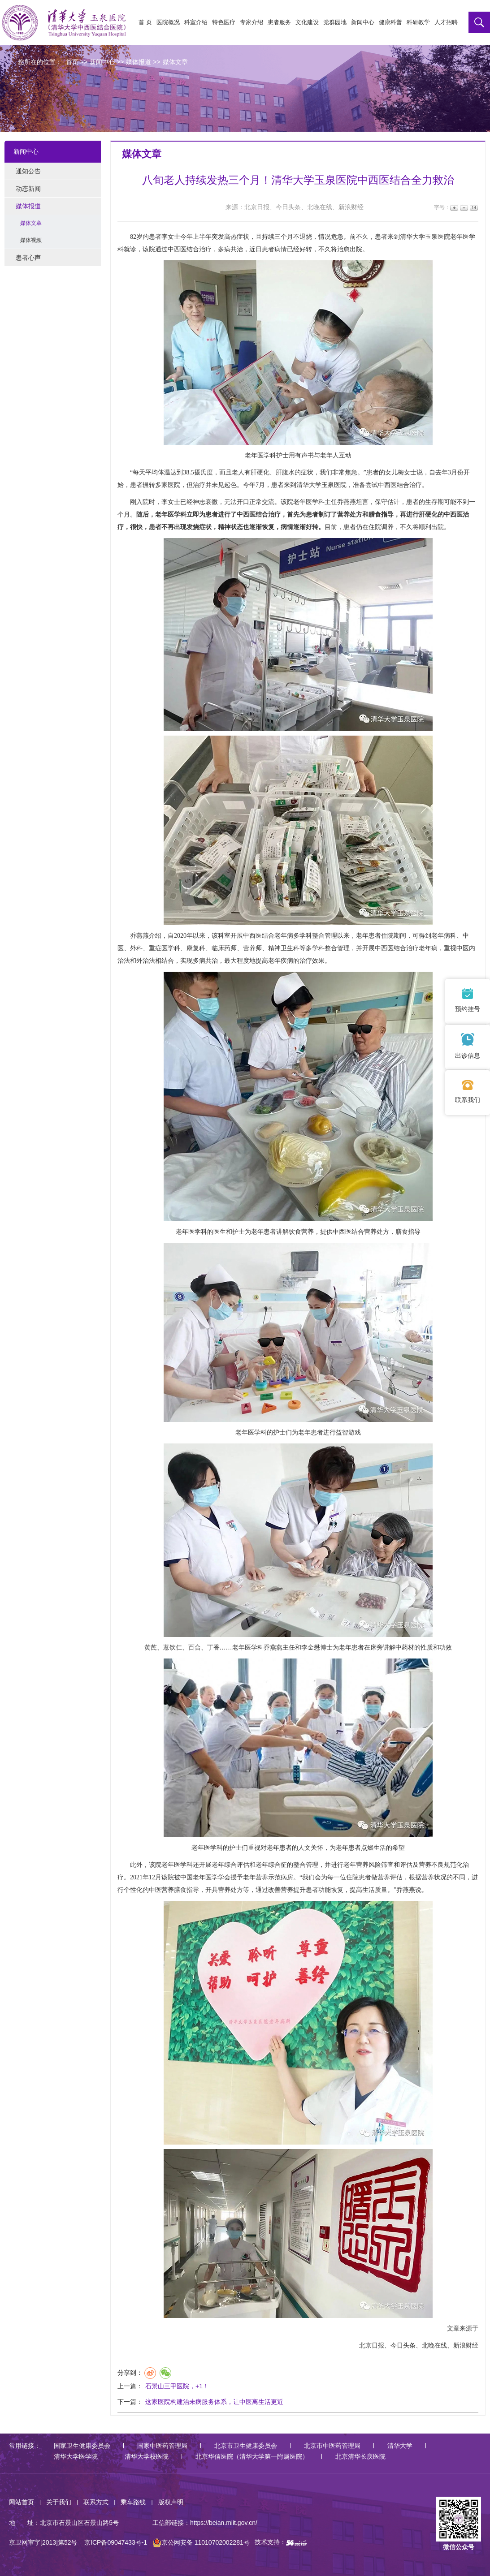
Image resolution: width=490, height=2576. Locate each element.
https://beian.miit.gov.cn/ (223, 2522)
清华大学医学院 (76, 2456)
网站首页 (21, 2502)
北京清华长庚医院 (360, 2456)
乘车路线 (133, 2502)
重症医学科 (164, 948)
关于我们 (58, 2502)
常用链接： (24, 2445)
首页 (72, 61)
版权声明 (170, 2502)
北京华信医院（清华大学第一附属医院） (251, 2456)
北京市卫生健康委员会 (245, 2445)
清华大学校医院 (147, 2456)
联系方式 (95, 2502)
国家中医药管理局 (162, 2445)
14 (473, 207)
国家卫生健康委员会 (82, 2445)
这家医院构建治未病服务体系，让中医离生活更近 (214, 2401)
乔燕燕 (346, 502)
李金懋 (310, 1647)
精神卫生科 (283, 948)
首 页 (145, 22)
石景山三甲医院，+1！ (177, 2386)
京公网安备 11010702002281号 (201, 2542)
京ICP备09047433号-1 (115, 2542)
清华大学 (399, 2445)
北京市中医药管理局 (332, 2445)
